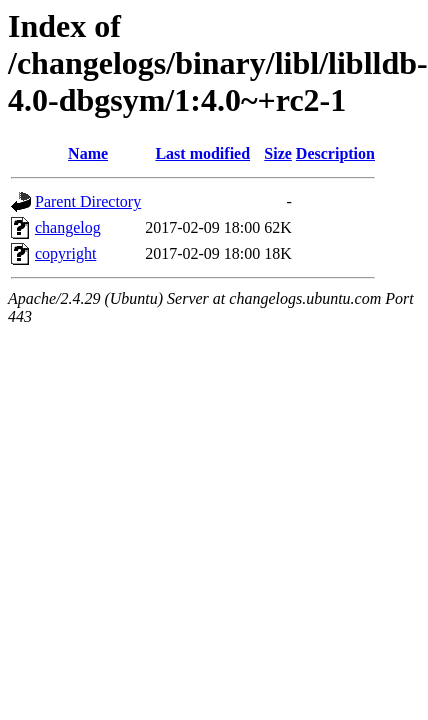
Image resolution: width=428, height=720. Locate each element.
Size (278, 153)
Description (335, 153)
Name (88, 153)
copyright (65, 253)
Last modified (202, 153)
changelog (68, 227)
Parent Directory (88, 201)
